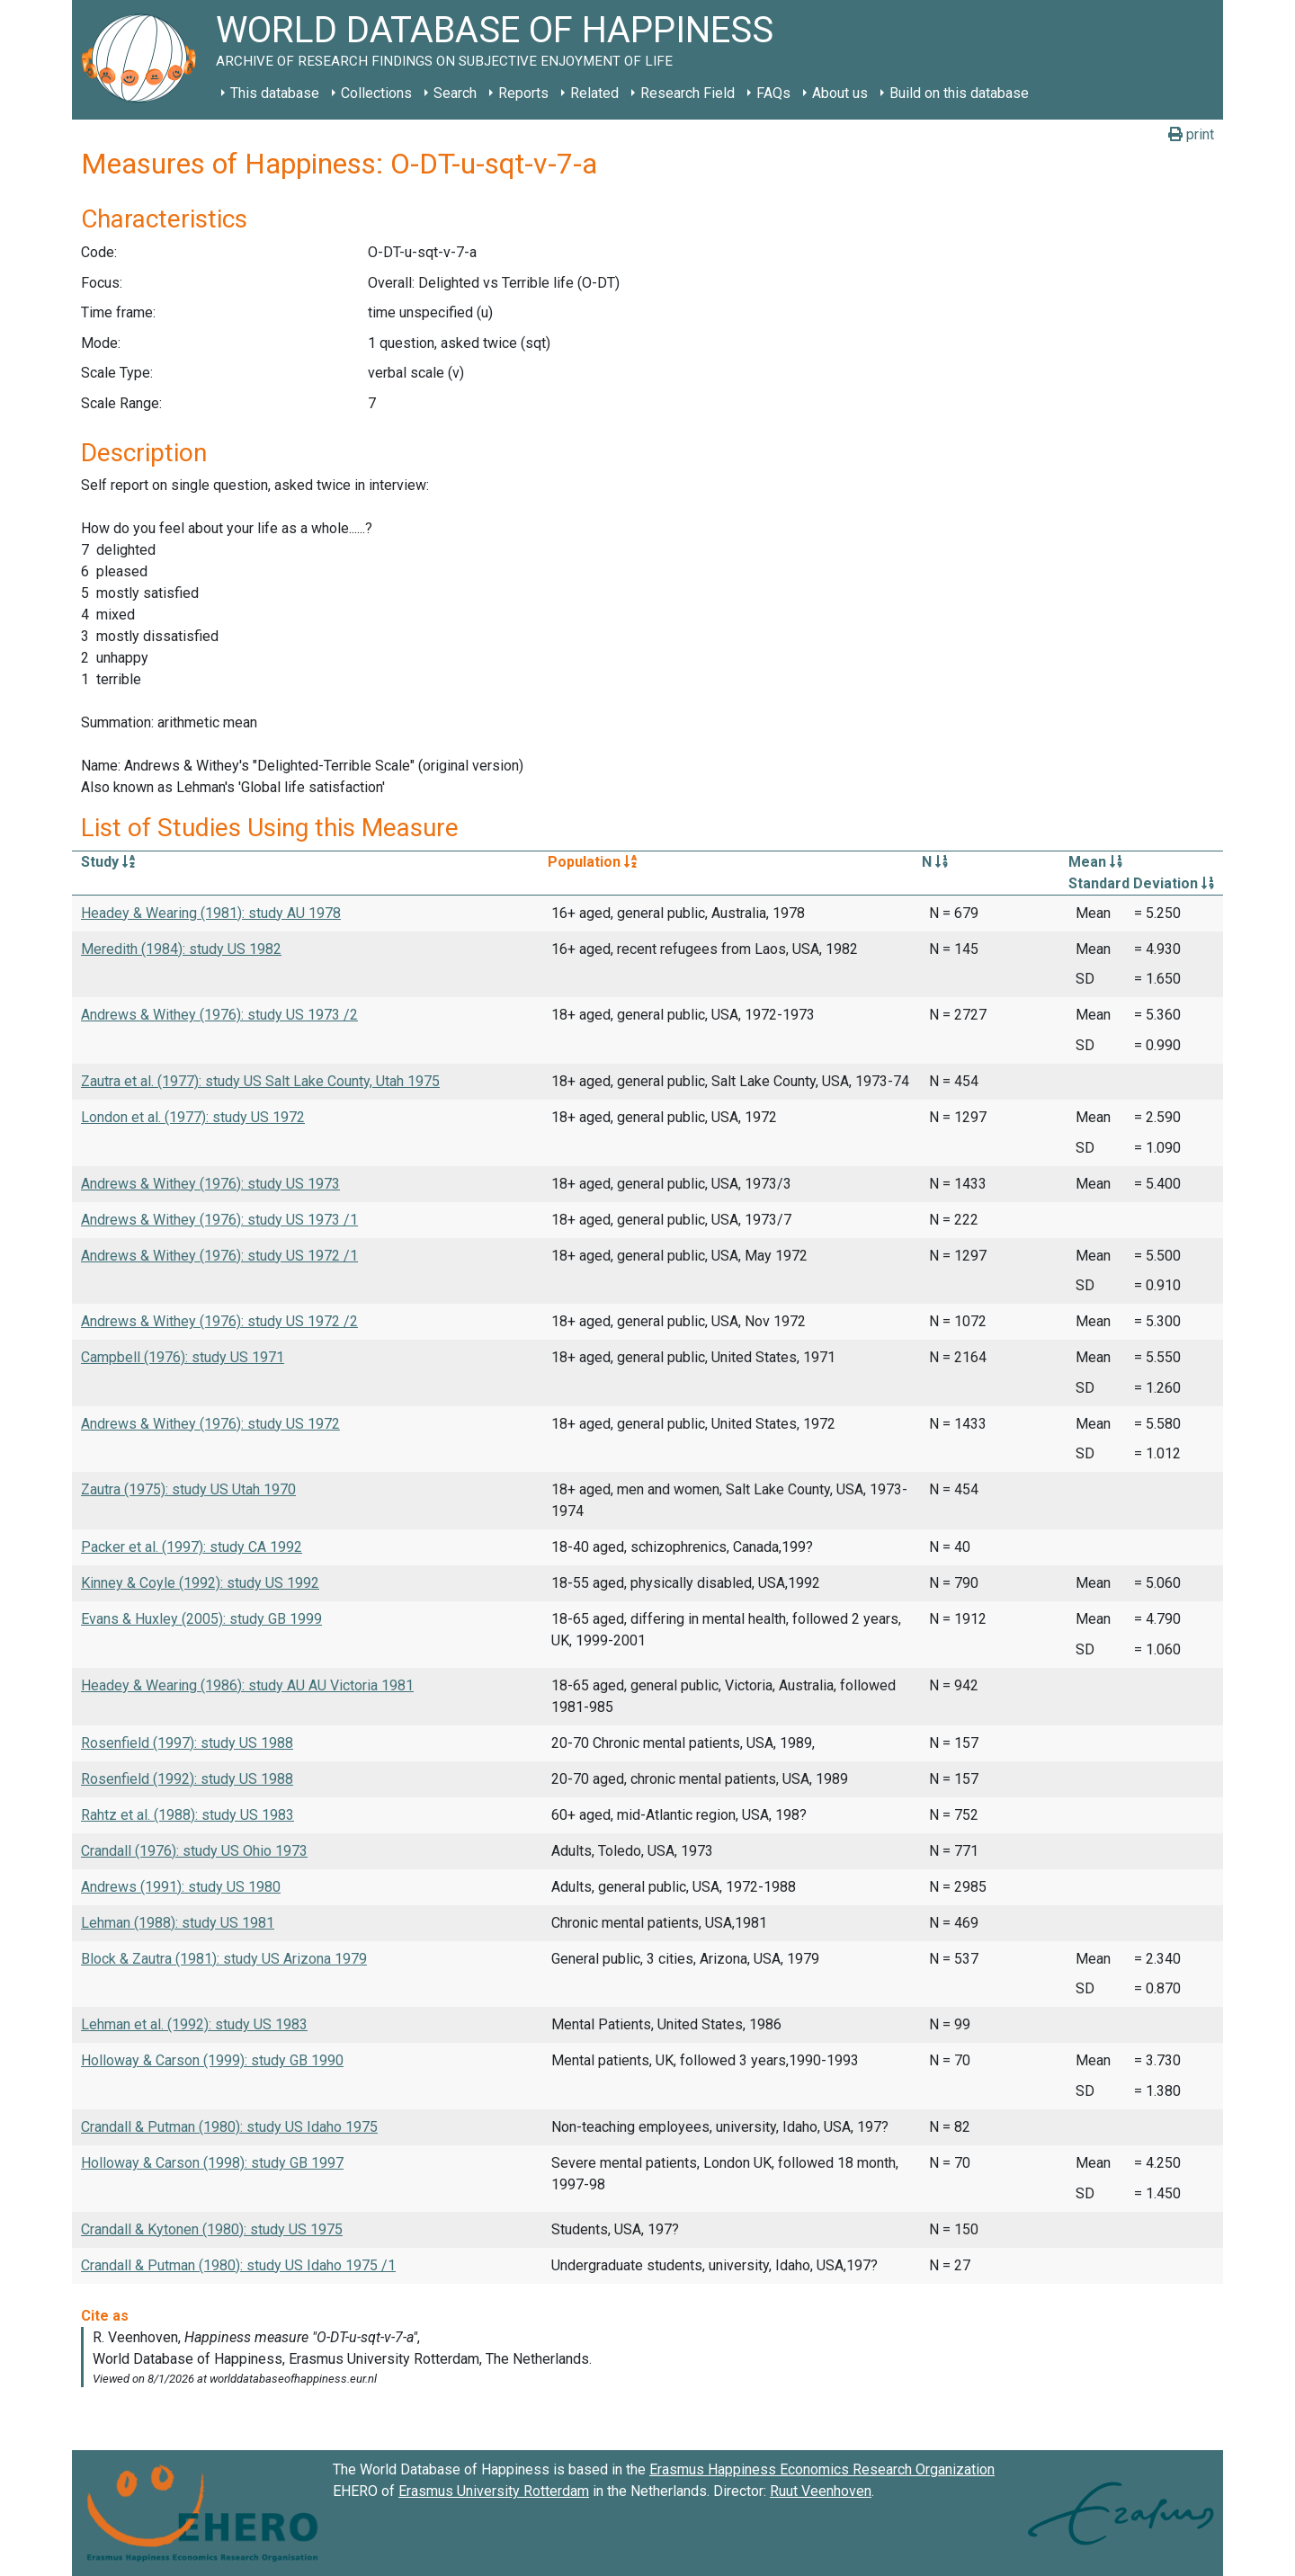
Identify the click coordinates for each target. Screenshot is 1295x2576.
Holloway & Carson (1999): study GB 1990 (212, 2060)
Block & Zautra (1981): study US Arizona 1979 (224, 1958)
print (1191, 134)
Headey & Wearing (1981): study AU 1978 (211, 913)
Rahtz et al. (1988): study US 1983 (187, 1814)
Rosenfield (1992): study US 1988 (187, 1778)
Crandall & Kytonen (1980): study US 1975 (212, 2229)
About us (840, 93)
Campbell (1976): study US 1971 (182, 1357)
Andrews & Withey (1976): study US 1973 (210, 1183)
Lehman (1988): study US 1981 (177, 1922)
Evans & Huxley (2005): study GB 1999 (201, 1618)
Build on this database (959, 93)
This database (274, 93)
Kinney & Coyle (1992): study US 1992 (200, 1582)
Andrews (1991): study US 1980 (181, 1886)
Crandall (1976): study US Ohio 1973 (194, 1850)
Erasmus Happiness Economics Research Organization (822, 2469)
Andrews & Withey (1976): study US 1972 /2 (219, 1321)
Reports (523, 93)
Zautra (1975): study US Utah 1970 (188, 1489)
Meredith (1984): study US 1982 (181, 949)
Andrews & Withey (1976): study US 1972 (210, 1423)
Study (108, 861)
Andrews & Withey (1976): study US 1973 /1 (219, 1219)
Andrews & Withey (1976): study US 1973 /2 (219, 1014)
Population (592, 861)
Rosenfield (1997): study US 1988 (187, 1743)
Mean (1095, 861)
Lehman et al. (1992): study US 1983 (194, 2024)
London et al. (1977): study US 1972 (193, 1117)
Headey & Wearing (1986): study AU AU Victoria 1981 (247, 1685)
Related (594, 93)
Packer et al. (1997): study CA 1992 (191, 1546)
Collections (376, 93)
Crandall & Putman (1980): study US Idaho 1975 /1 (238, 2265)
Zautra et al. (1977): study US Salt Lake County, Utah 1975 (260, 1081)
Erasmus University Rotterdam (493, 2491)
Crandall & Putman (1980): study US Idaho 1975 (229, 2126)
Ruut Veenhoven (820, 2491)
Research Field (687, 93)
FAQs (773, 93)
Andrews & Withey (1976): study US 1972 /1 (219, 1255)
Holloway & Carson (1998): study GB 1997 (212, 2162)
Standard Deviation (1141, 883)
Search (455, 93)
